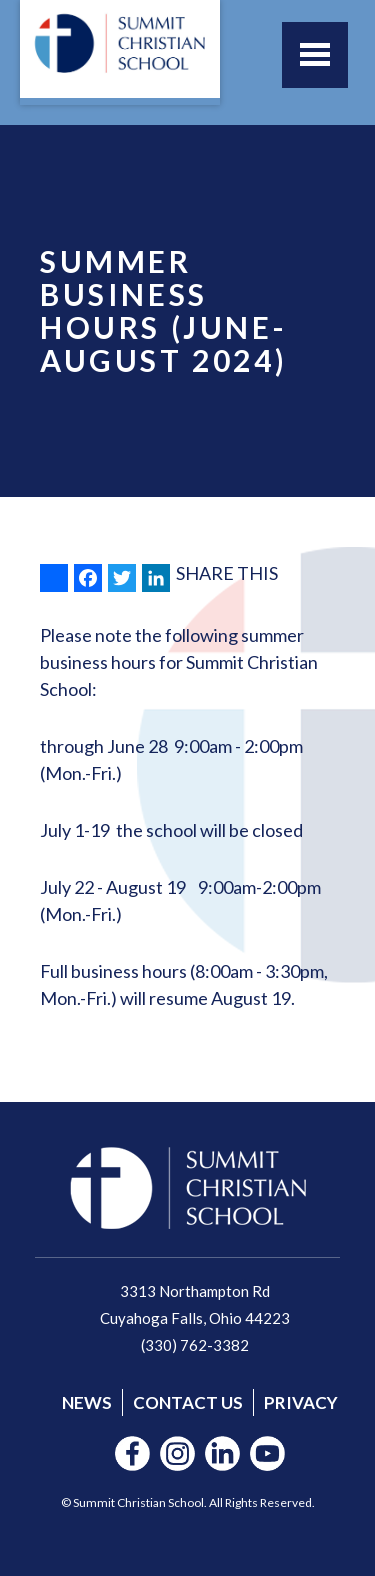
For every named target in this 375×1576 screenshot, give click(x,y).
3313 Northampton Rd (195, 1291)
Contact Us (188, 1402)
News (87, 1402)
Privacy (301, 1402)
